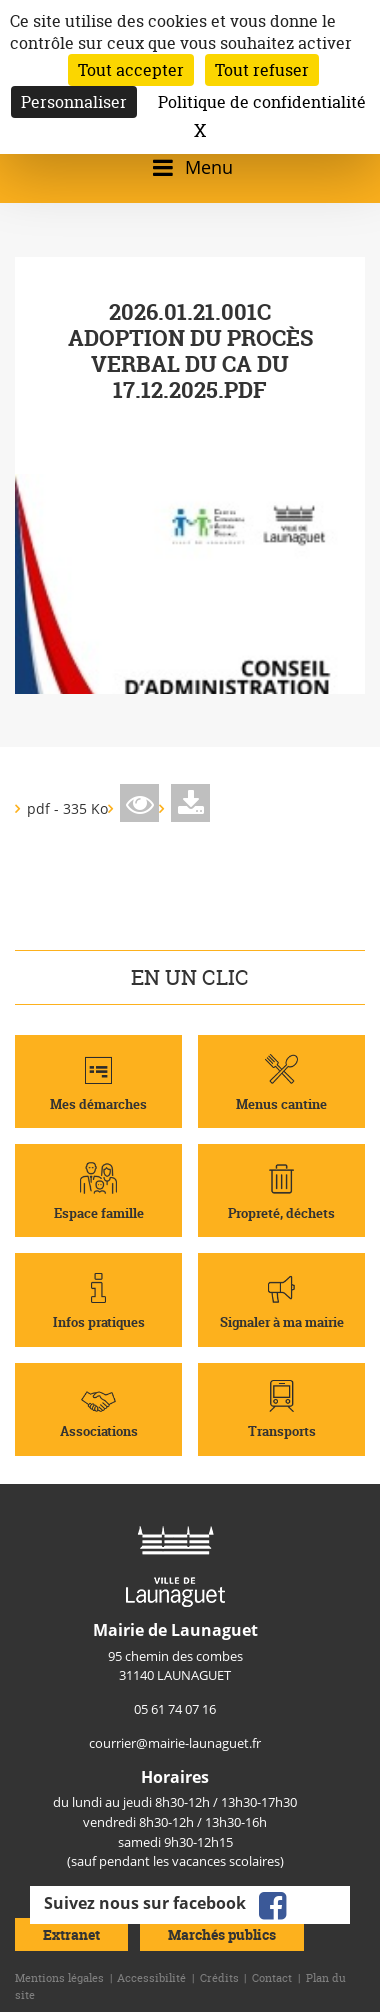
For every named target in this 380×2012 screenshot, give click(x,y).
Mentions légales (59, 1978)
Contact (272, 1978)
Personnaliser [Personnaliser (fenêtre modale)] (74, 102)
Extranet (71, 1934)
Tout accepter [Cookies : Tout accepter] (131, 70)
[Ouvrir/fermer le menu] (189, 167)
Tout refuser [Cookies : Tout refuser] (262, 70)
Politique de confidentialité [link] (262, 102)
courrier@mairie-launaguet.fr (175, 1743)
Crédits (219, 1978)
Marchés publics (222, 1934)
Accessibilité (151, 1978)
